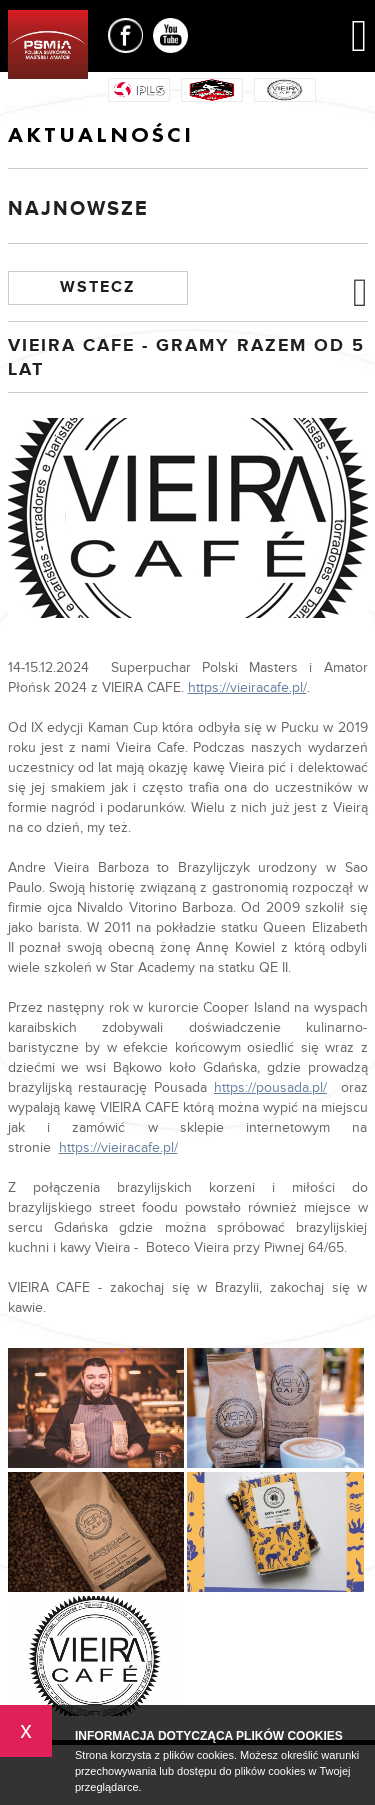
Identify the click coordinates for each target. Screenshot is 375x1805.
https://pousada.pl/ (270, 1088)
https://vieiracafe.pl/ (247, 688)
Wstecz (97, 287)
